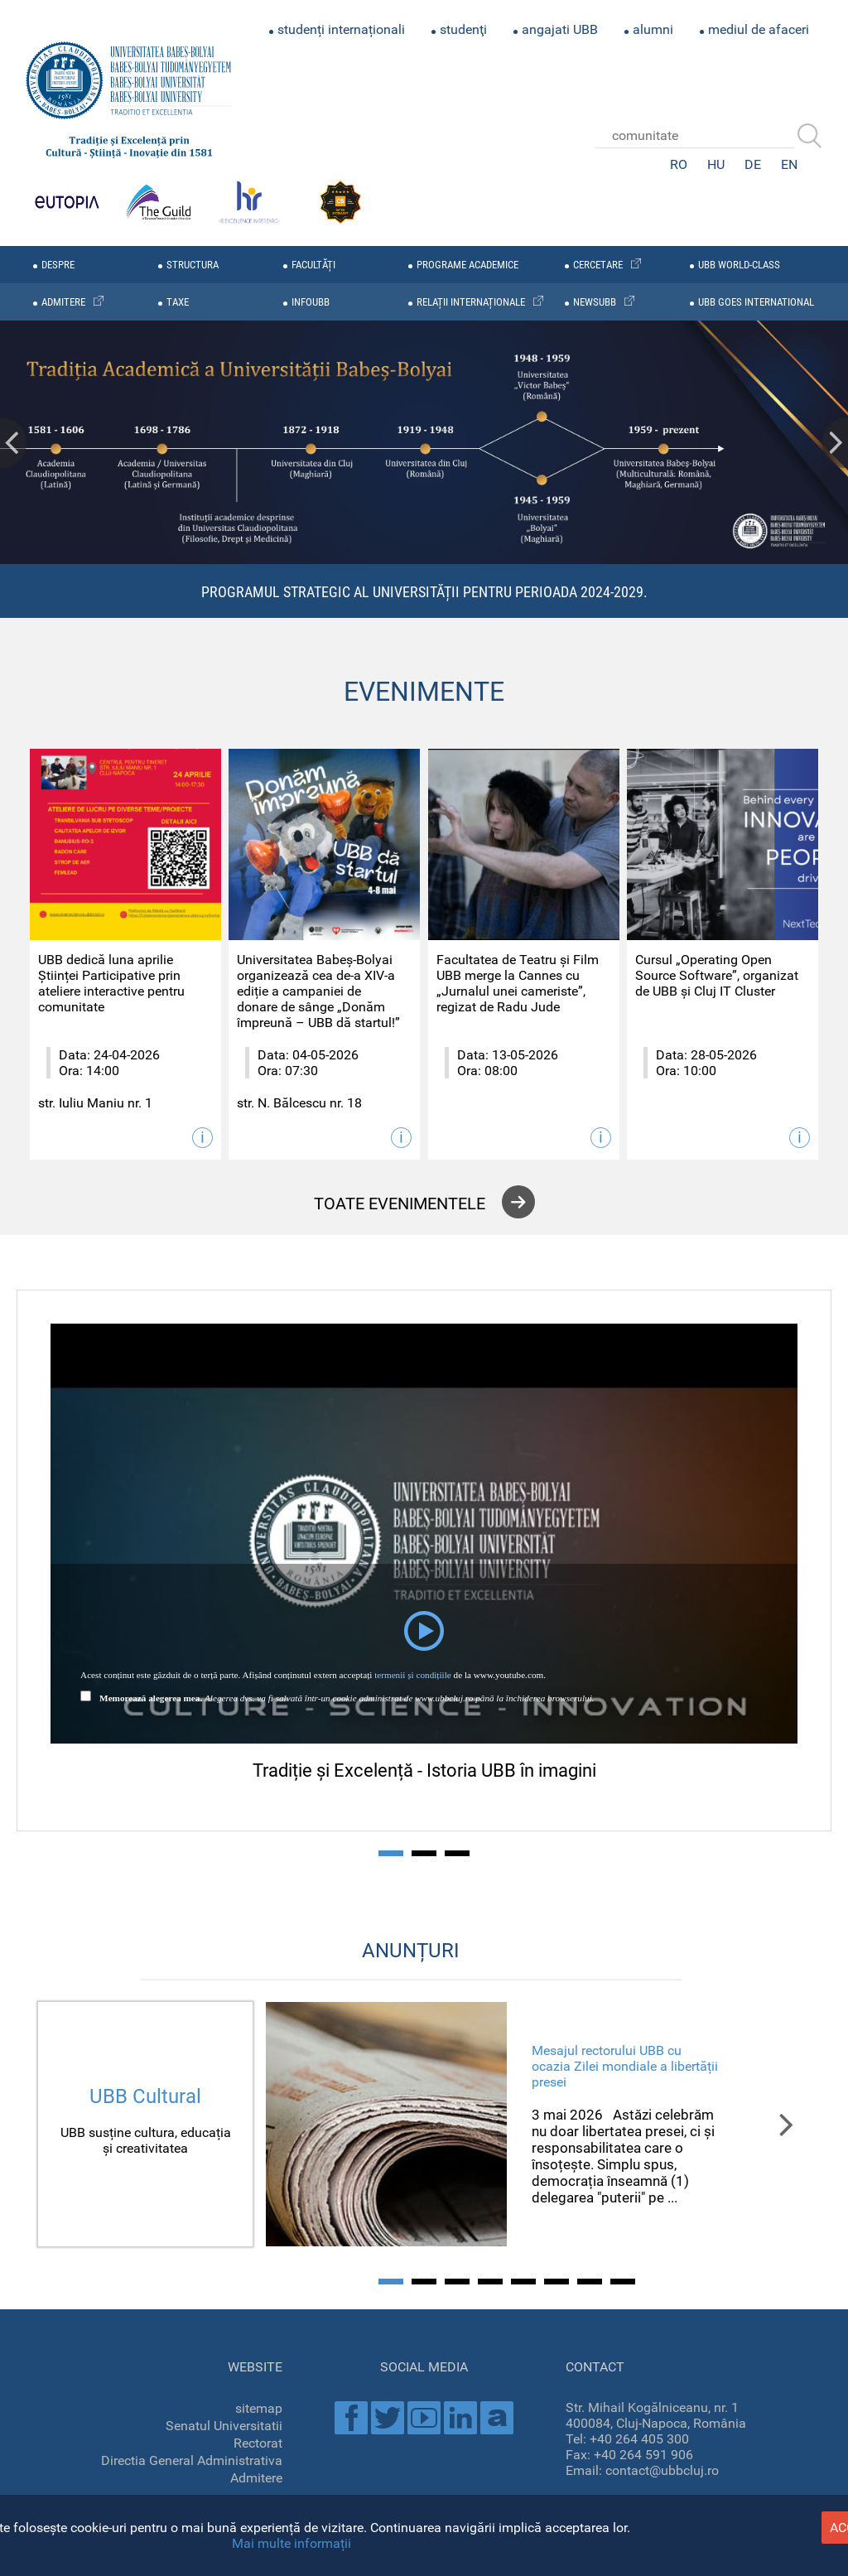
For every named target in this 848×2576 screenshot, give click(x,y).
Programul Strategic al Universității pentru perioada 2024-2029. (424, 592)
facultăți (313, 264)
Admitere (256, 2478)
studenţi (463, 29)
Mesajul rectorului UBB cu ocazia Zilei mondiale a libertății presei (625, 2066)
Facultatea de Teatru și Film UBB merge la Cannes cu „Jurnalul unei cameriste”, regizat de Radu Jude (517, 983)
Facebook (351, 2417)
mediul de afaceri (758, 29)
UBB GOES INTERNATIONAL (756, 302)
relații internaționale (471, 302)
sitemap (258, 2408)
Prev (13, 442)
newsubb (594, 302)
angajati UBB (560, 29)
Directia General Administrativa (191, 2460)
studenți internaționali (341, 29)
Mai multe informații (291, 2543)
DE (752, 164)
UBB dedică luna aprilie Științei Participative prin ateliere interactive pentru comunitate (111, 983)
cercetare (598, 264)
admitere (63, 302)
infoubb (311, 302)
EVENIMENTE (424, 691)
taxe (177, 302)
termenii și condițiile (412, 1675)
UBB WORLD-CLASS (739, 264)
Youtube (424, 2417)
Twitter (387, 2417)
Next (835, 442)
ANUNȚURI (411, 1950)
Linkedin (460, 2417)
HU (716, 164)
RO (678, 164)
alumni (653, 29)
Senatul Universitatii (224, 2426)
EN (789, 164)
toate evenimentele (399, 1203)
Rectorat (258, 2443)
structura (192, 264)
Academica (496, 2417)
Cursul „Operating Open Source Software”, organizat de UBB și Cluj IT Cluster (716, 975)
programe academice (467, 264)
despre (58, 264)
